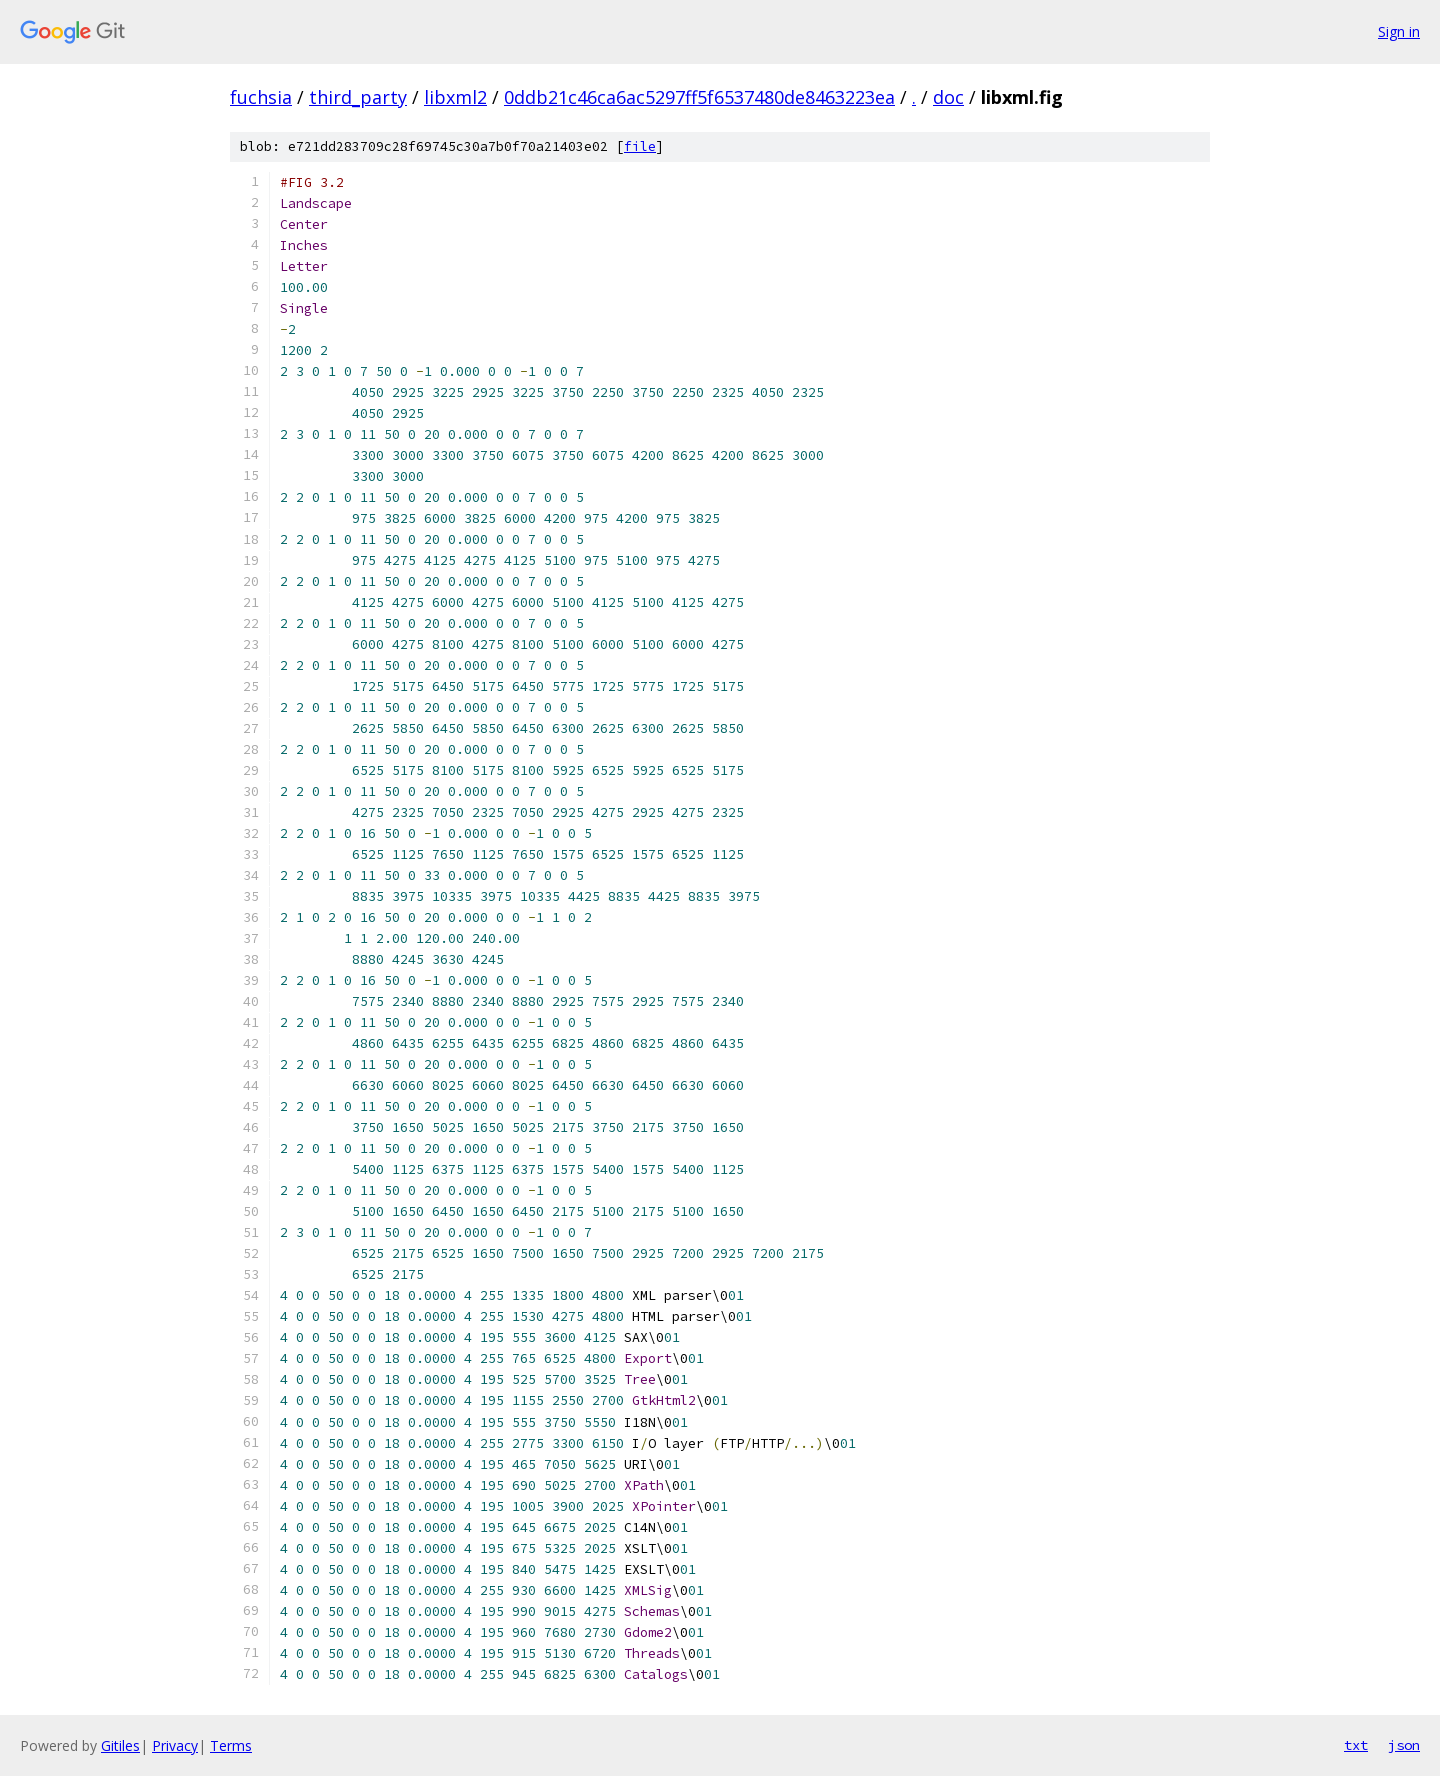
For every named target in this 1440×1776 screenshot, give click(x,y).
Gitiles (120, 1745)
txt (1356, 1745)
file (640, 146)
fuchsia (261, 97)
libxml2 (455, 97)
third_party (358, 97)
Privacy (175, 1745)
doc (948, 97)
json (1404, 1745)
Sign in (1399, 31)
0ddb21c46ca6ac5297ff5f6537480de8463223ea (699, 97)
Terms (231, 1745)
